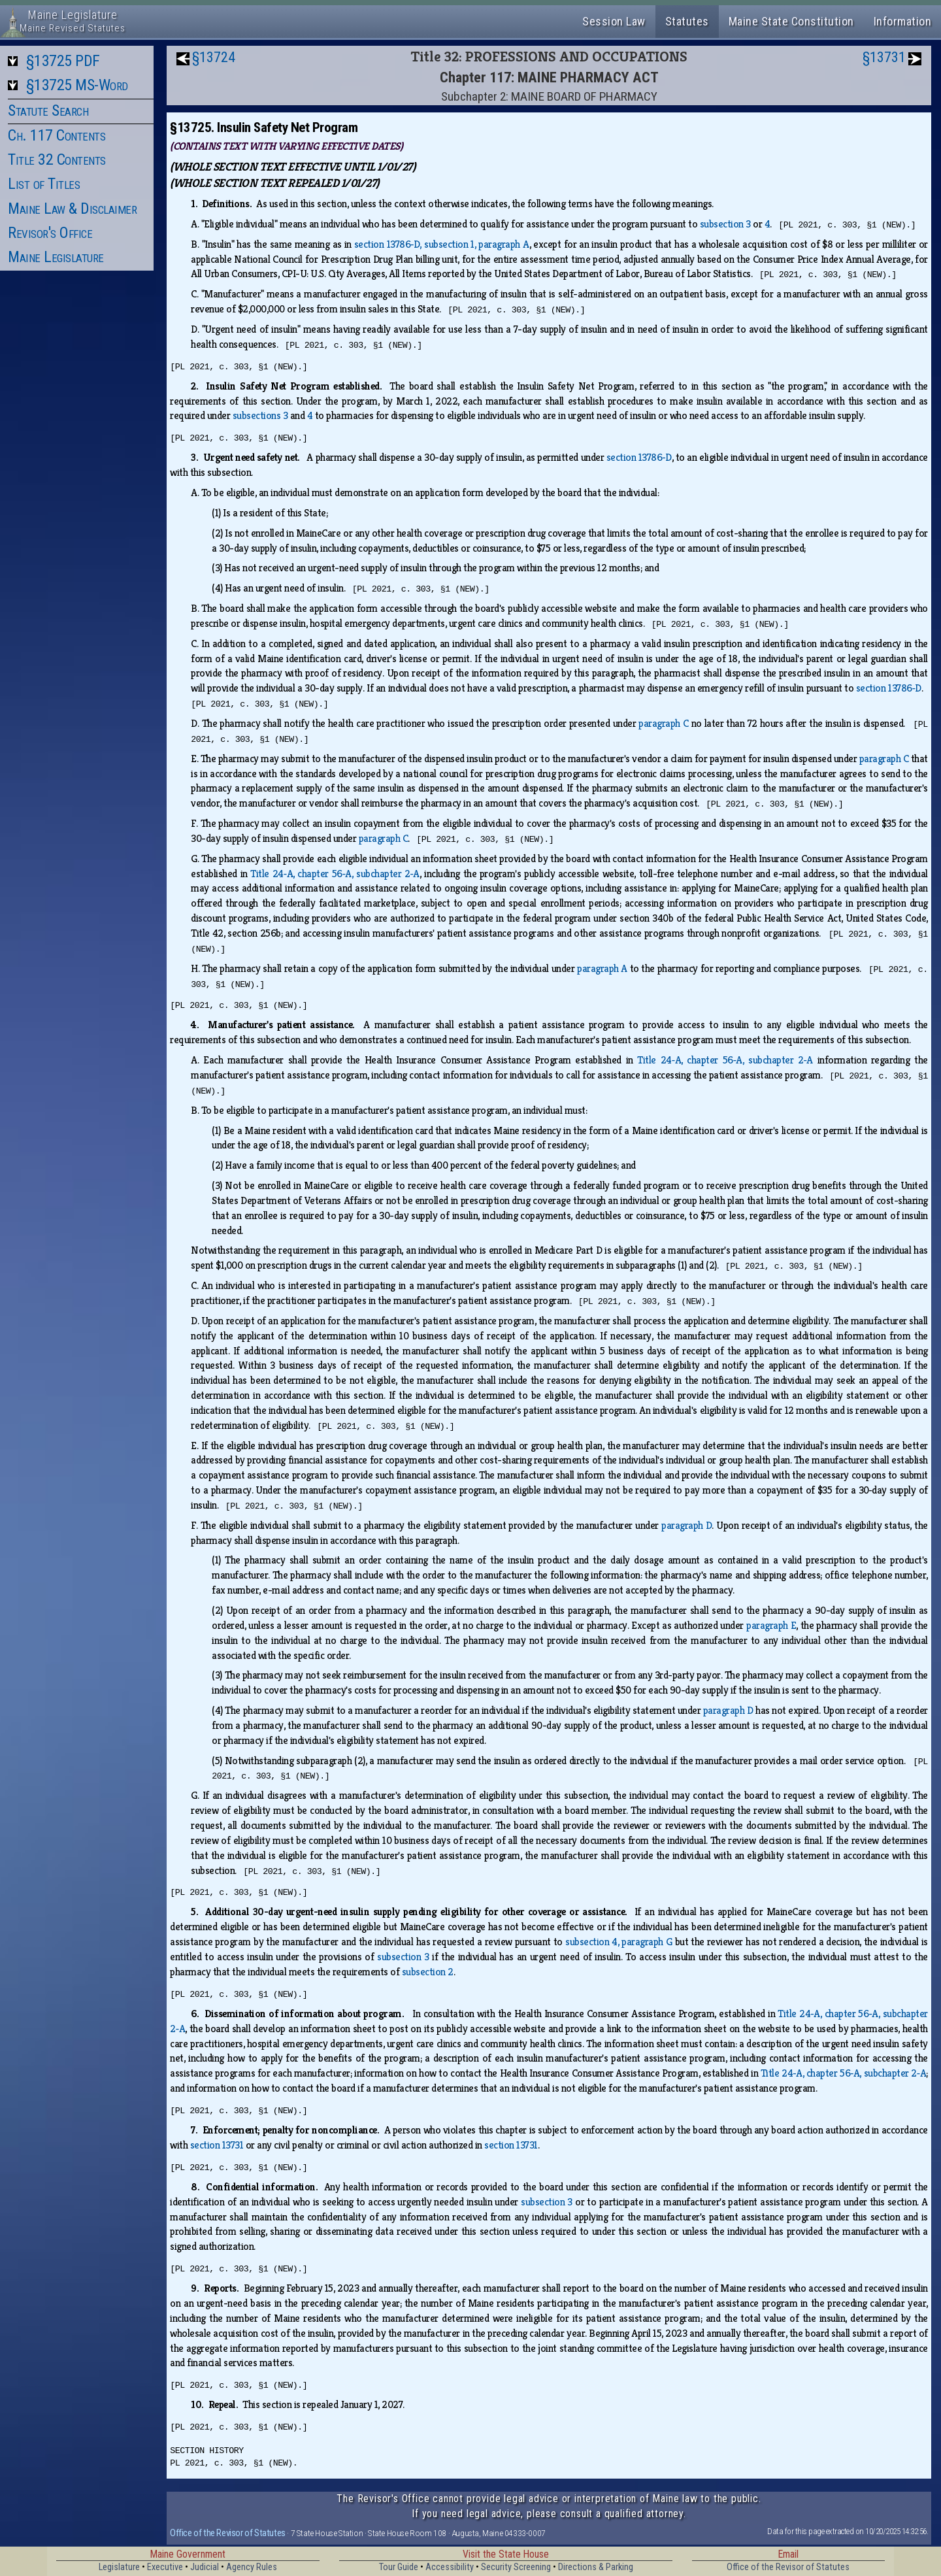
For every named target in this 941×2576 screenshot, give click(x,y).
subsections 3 (260, 415)
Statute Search (48, 110)
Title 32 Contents (57, 159)
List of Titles (44, 184)
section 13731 (217, 2145)
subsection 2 (428, 1972)
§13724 (213, 57)
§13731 (884, 57)
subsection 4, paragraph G (618, 1942)
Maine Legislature (56, 257)
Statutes (687, 21)
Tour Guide (398, 2567)
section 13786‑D (639, 457)
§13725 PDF (63, 61)
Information (903, 21)
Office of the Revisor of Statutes (228, 2533)
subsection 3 (725, 224)
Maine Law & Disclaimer (72, 208)
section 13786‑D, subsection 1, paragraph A (441, 244)
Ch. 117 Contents (56, 135)
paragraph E (771, 1625)
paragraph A (602, 968)
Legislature (119, 2567)
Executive (165, 2567)
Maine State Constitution (791, 21)
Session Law (614, 21)
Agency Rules (251, 2567)
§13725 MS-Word (77, 85)
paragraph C (663, 723)
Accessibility (449, 2567)
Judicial (204, 2567)
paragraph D (686, 1525)
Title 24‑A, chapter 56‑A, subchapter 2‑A (334, 873)
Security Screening (516, 2567)
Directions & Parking (595, 2567)
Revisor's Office (50, 233)
